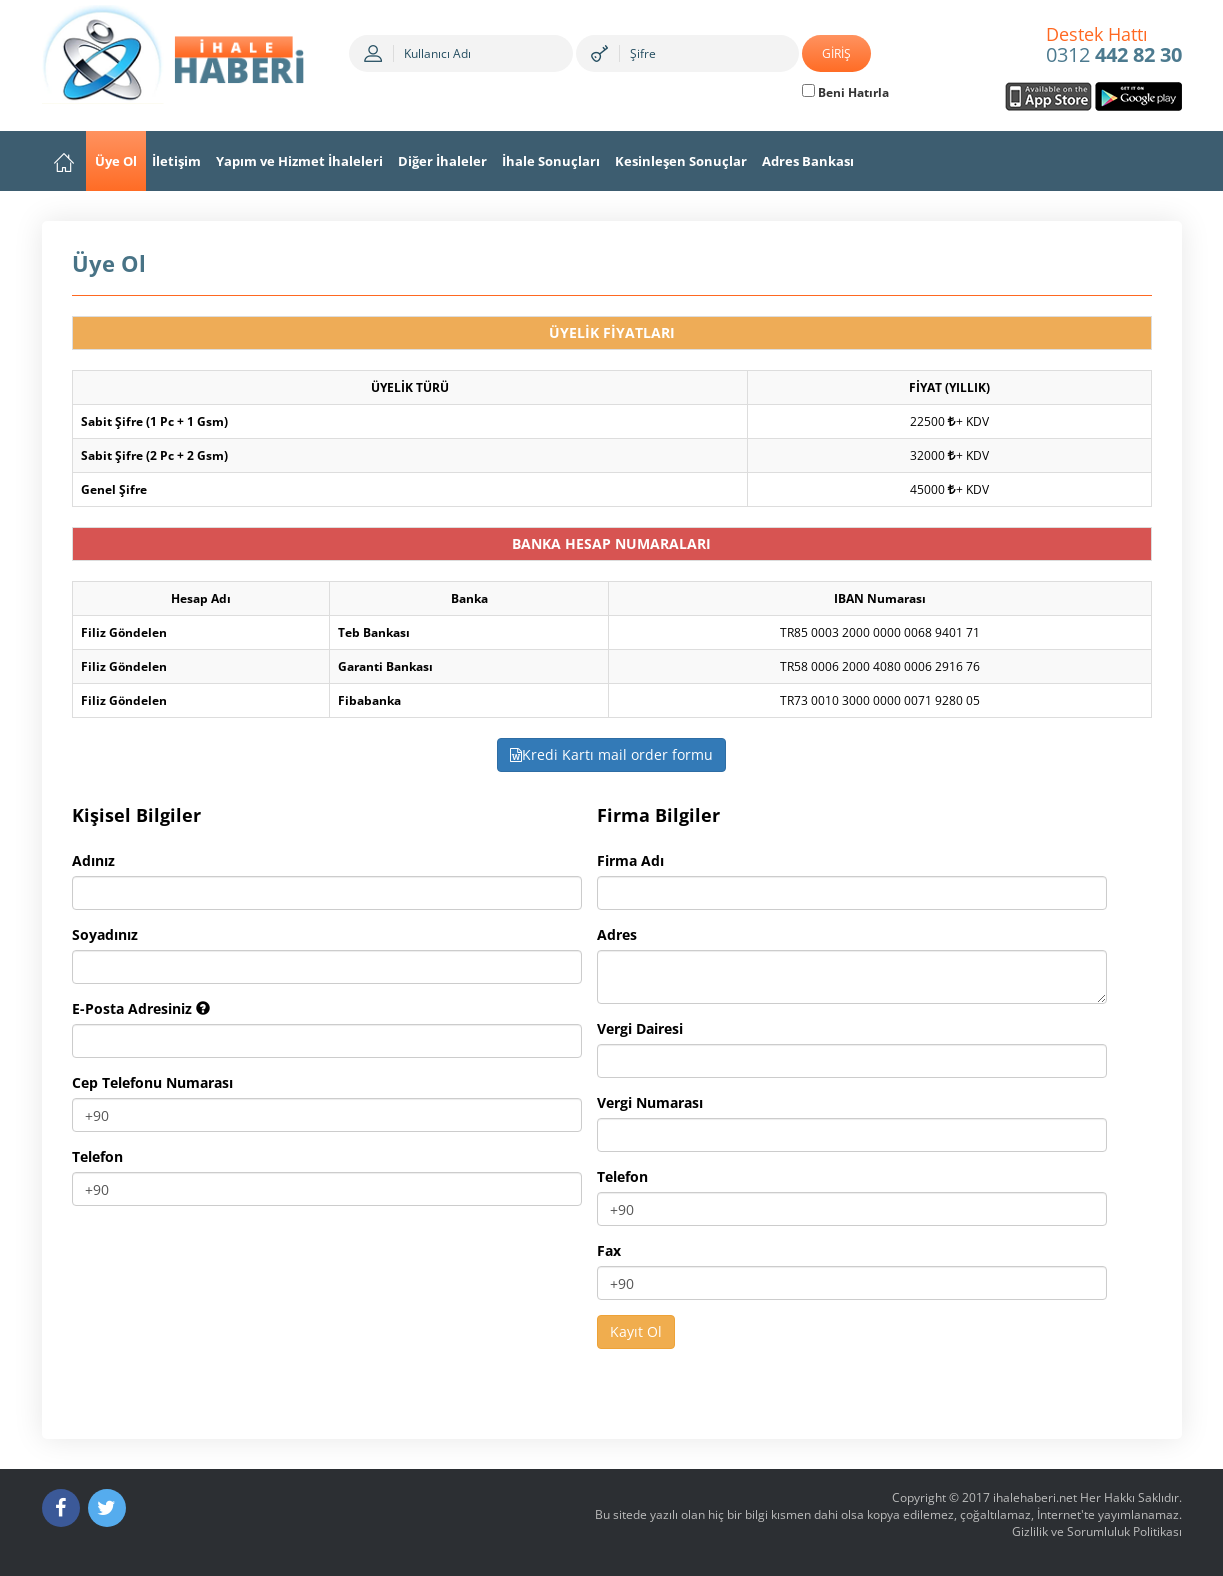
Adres (617, 934)
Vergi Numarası (650, 1102)
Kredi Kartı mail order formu (611, 754)
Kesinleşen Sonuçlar (681, 161)
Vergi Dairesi (640, 1028)
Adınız (93, 860)
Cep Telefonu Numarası (152, 1082)
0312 (1114, 46)
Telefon (97, 1156)
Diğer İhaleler (442, 161)
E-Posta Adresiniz (141, 1008)
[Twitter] (107, 1508)
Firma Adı (630, 860)
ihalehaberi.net (1035, 1497)
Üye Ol (116, 161)
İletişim (176, 161)
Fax (609, 1250)
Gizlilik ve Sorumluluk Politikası (1097, 1531)
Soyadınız (105, 934)
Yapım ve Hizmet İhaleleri (299, 161)
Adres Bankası (808, 161)
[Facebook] (61, 1508)
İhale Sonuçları (551, 161)
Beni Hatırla (845, 92)
